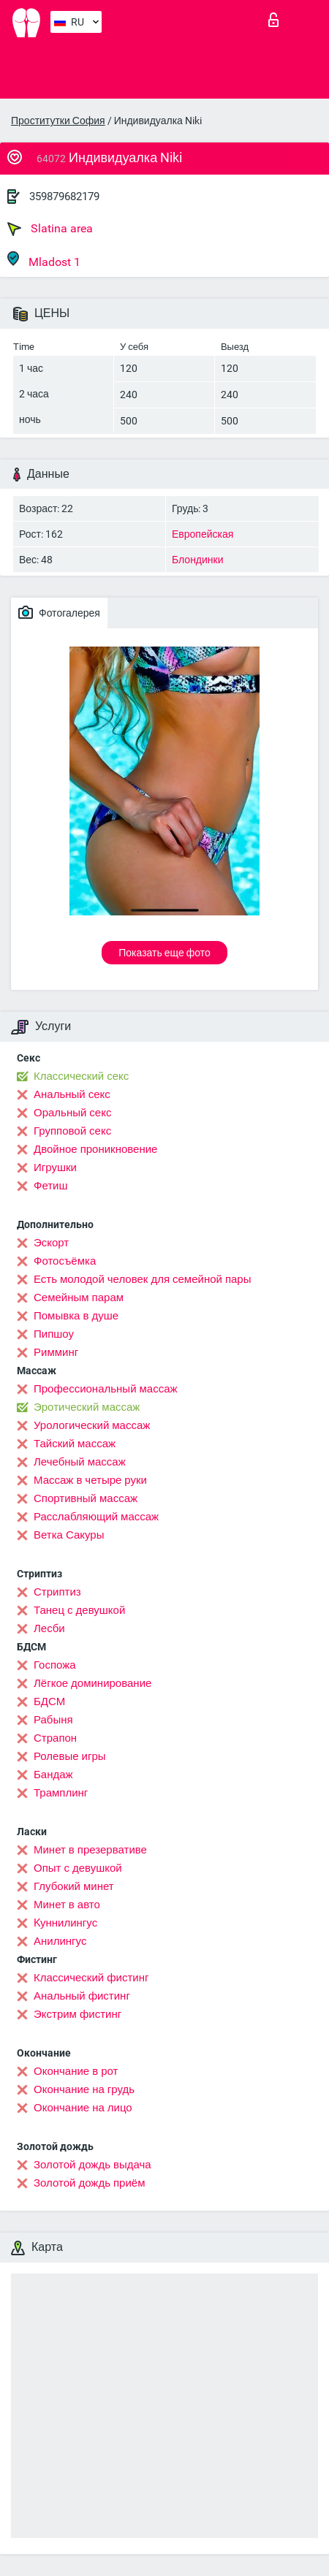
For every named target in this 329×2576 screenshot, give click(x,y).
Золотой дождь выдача (92, 2164)
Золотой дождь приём (89, 2183)
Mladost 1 (43, 260)
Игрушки (55, 1167)
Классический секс (81, 1076)
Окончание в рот (76, 2071)
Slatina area (50, 228)
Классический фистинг (91, 1977)
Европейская (202, 534)
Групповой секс (72, 1131)
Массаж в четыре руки (90, 1480)
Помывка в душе (76, 1315)
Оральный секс (72, 1112)
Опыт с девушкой (78, 1868)
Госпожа (55, 1665)
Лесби (49, 1628)
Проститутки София (58, 120)
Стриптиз (57, 1591)
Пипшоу (54, 1334)
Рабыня (53, 1719)
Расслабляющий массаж (96, 1516)
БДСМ (49, 1701)
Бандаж (53, 1774)
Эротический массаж (87, 1407)
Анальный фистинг (82, 1996)
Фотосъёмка (65, 1261)
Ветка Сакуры (69, 1535)
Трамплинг (61, 1792)
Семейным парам (79, 1297)
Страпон (55, 1738)
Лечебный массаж (80, 1461)
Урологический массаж (92, 1425)
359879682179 (64, 196)
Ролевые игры (70, 1756)
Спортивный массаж (85, 1498)
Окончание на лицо (83, 2107)
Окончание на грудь (84, 2089)
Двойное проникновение (95, 1149)
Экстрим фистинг (77, 2014)
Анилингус (60, 1941)
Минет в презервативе (90, 1849)
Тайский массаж (75, 1443)
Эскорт (51, 1242)
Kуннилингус (65, 1922)
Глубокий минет (74, 1886)
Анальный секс (72, 1094)
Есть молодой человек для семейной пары (142, 1279)
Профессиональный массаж (106, 1388)
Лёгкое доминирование (92, 1683)
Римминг (56, 1352)
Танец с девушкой (79, 1610)
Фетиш (51, 1185)
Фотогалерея (59, 612)
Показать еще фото (164, 953)
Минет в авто (67, 1904)
